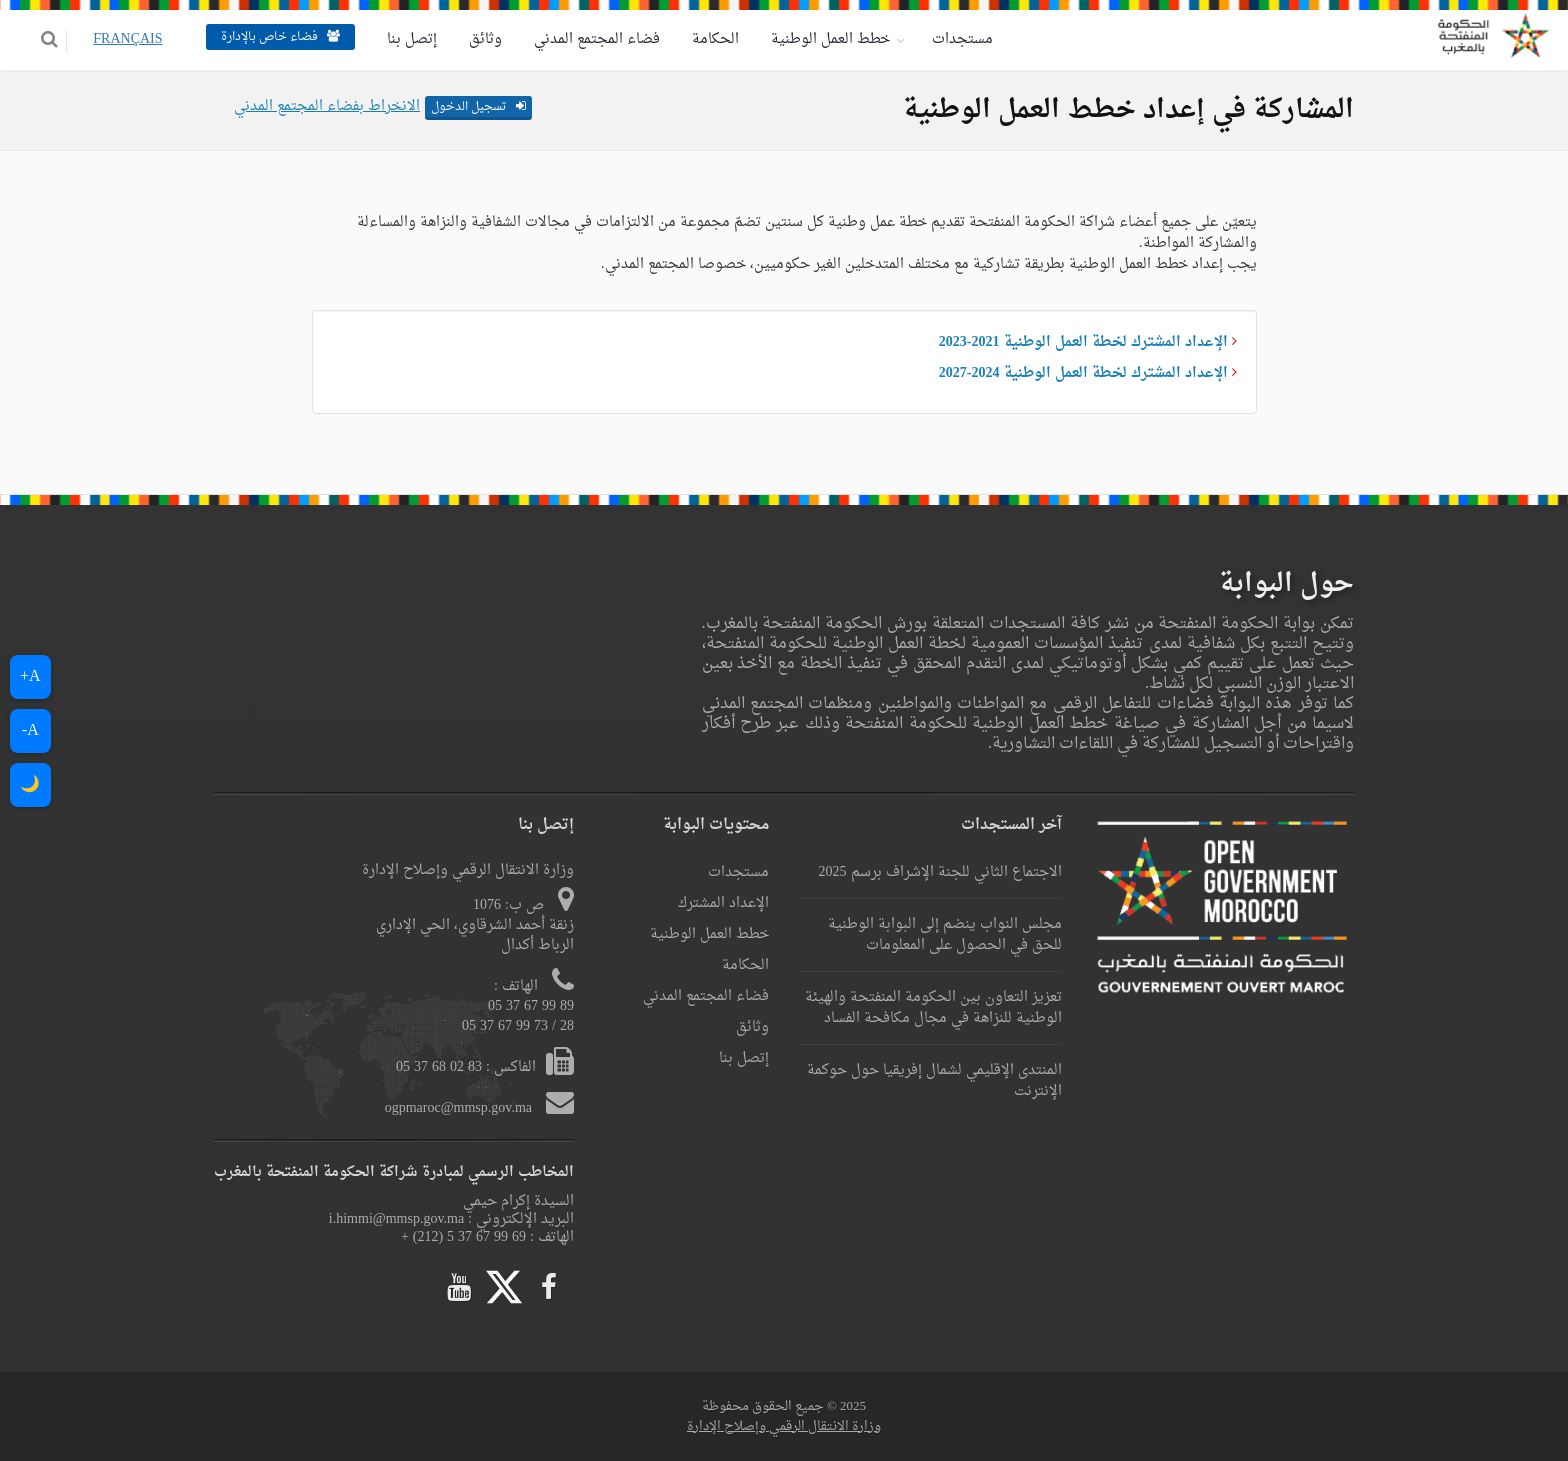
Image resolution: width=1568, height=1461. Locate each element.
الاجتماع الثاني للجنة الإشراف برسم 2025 (940, 872)
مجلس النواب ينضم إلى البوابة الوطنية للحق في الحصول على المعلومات (945, 935)
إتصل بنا (398, 39)
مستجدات (948, 39)
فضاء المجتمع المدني (583, 39)
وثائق (471, 39)
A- (30, 731)
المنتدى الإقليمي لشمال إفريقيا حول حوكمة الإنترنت (934, 1081)
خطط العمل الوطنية (816, 39)
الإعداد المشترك (723, 903)
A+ (30, 677)
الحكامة (701, 39)
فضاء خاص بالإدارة (266, 37)
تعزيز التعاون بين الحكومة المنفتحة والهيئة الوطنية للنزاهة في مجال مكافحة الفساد (933, 1008)
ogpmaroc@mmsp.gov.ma (460, 1108)
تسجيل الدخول (478, 107)
